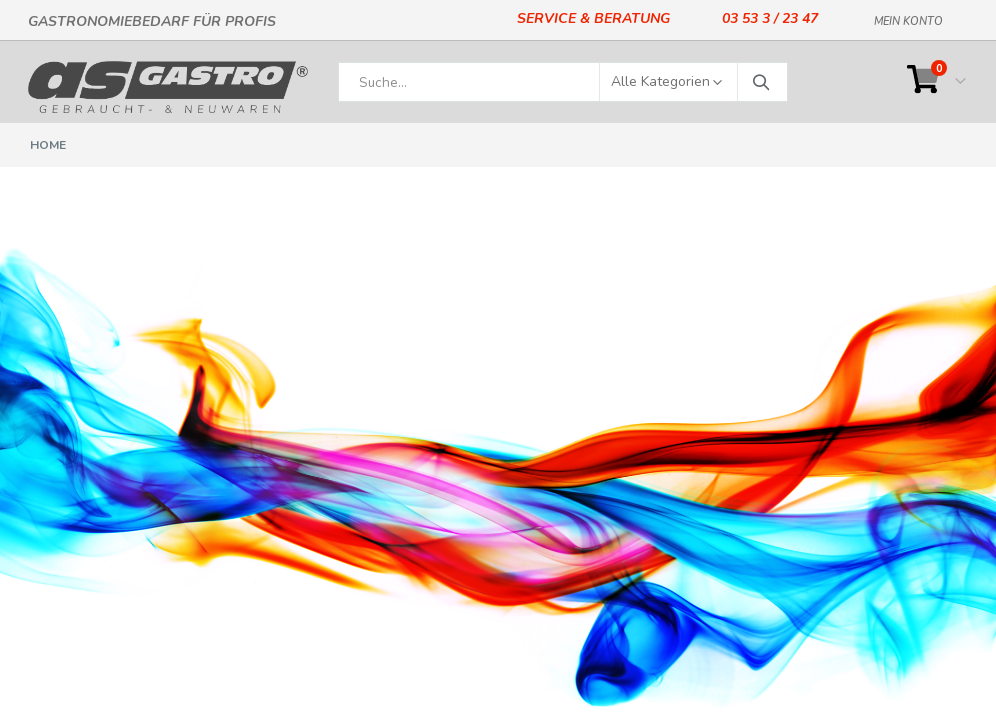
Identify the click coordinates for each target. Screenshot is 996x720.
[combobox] (563, 82)
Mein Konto (908, 18)
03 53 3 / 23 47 (770, 18)
